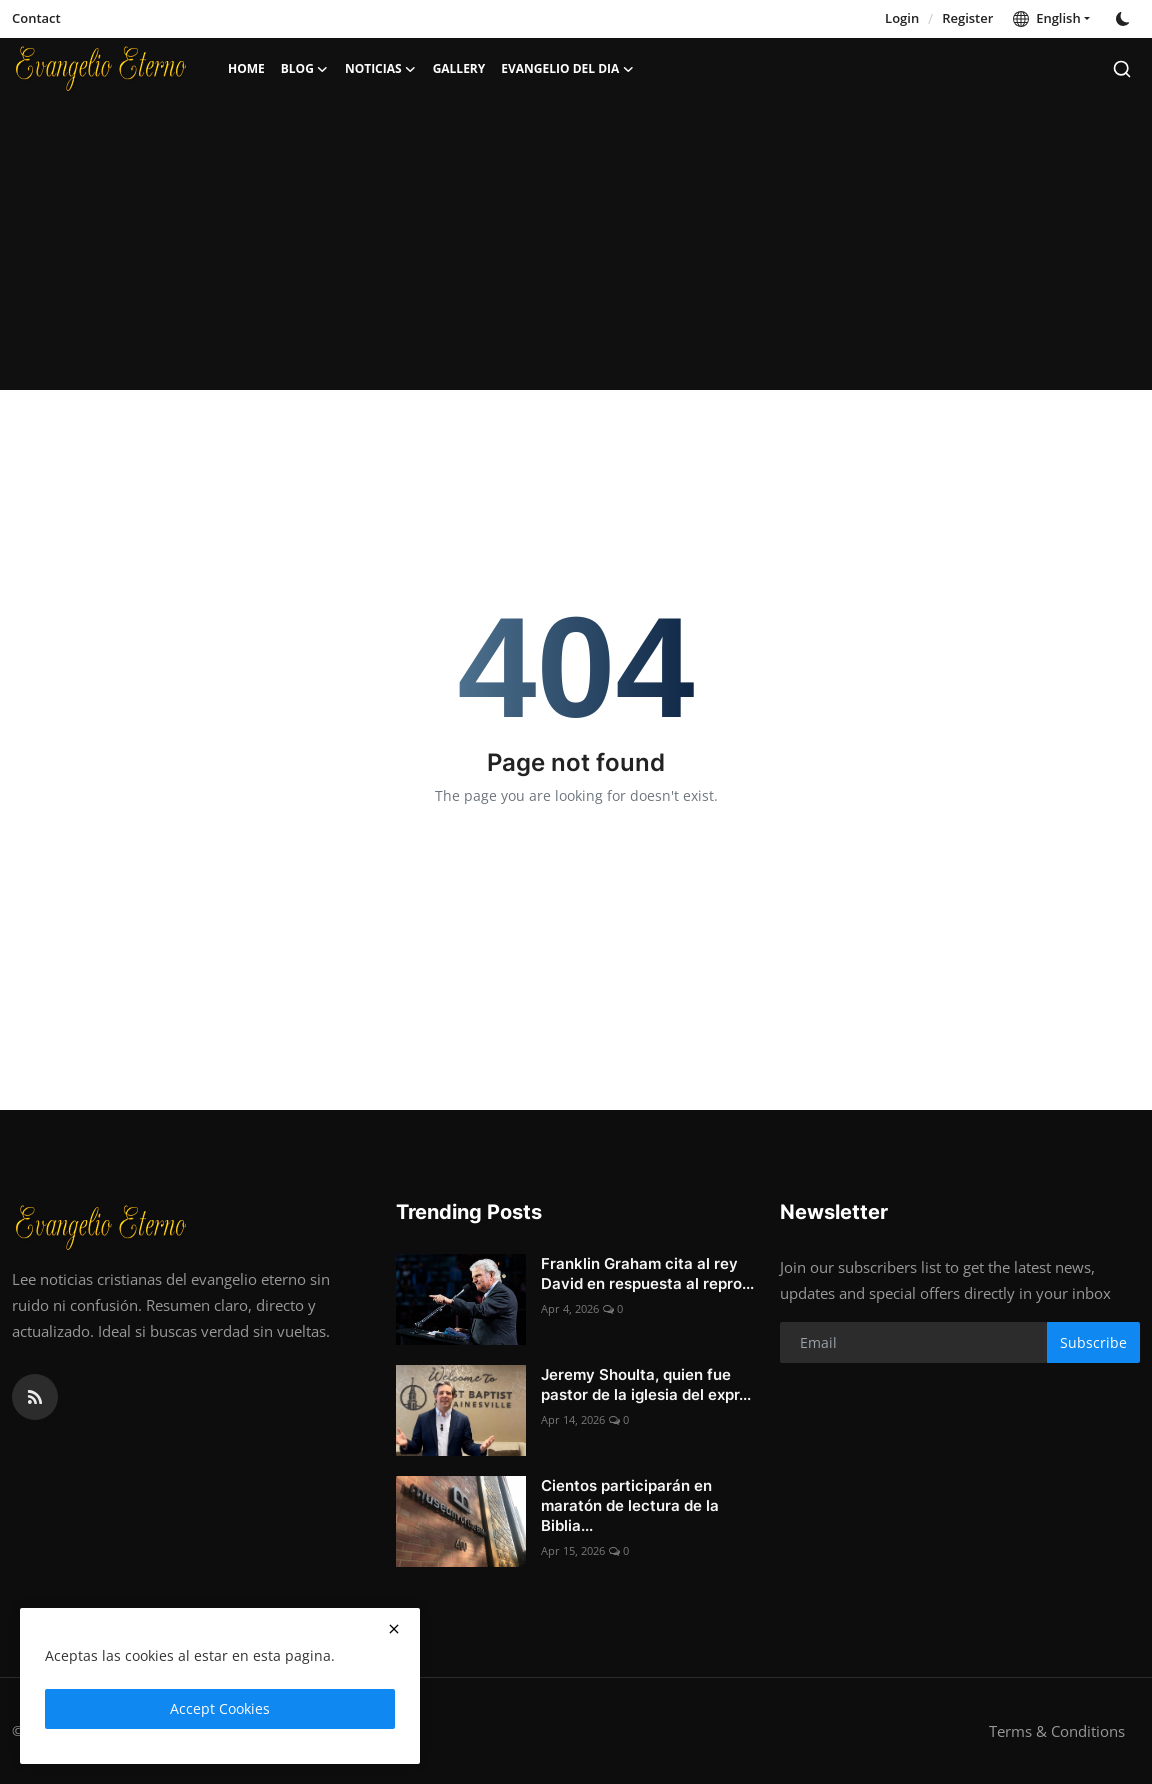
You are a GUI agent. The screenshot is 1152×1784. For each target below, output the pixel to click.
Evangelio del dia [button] (567, 69)
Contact (36, 18)
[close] (394, 1629)
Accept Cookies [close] (220, 1708)
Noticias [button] (381, 69)
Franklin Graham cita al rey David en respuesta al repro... (647, 1273)
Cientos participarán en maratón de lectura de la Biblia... (630, 1505)
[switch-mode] (1125, 19)
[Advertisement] (576, 250)
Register (967, 18)
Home (246, 68)
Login (902, 18)
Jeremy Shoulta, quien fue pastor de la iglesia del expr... (646, 1384)
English (1046, 18)
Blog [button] (305, 69)
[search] (1122, 69)
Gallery (459, 68)
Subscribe (1093, 1342)
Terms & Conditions (1057, 1731)
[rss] (35, 1397)
